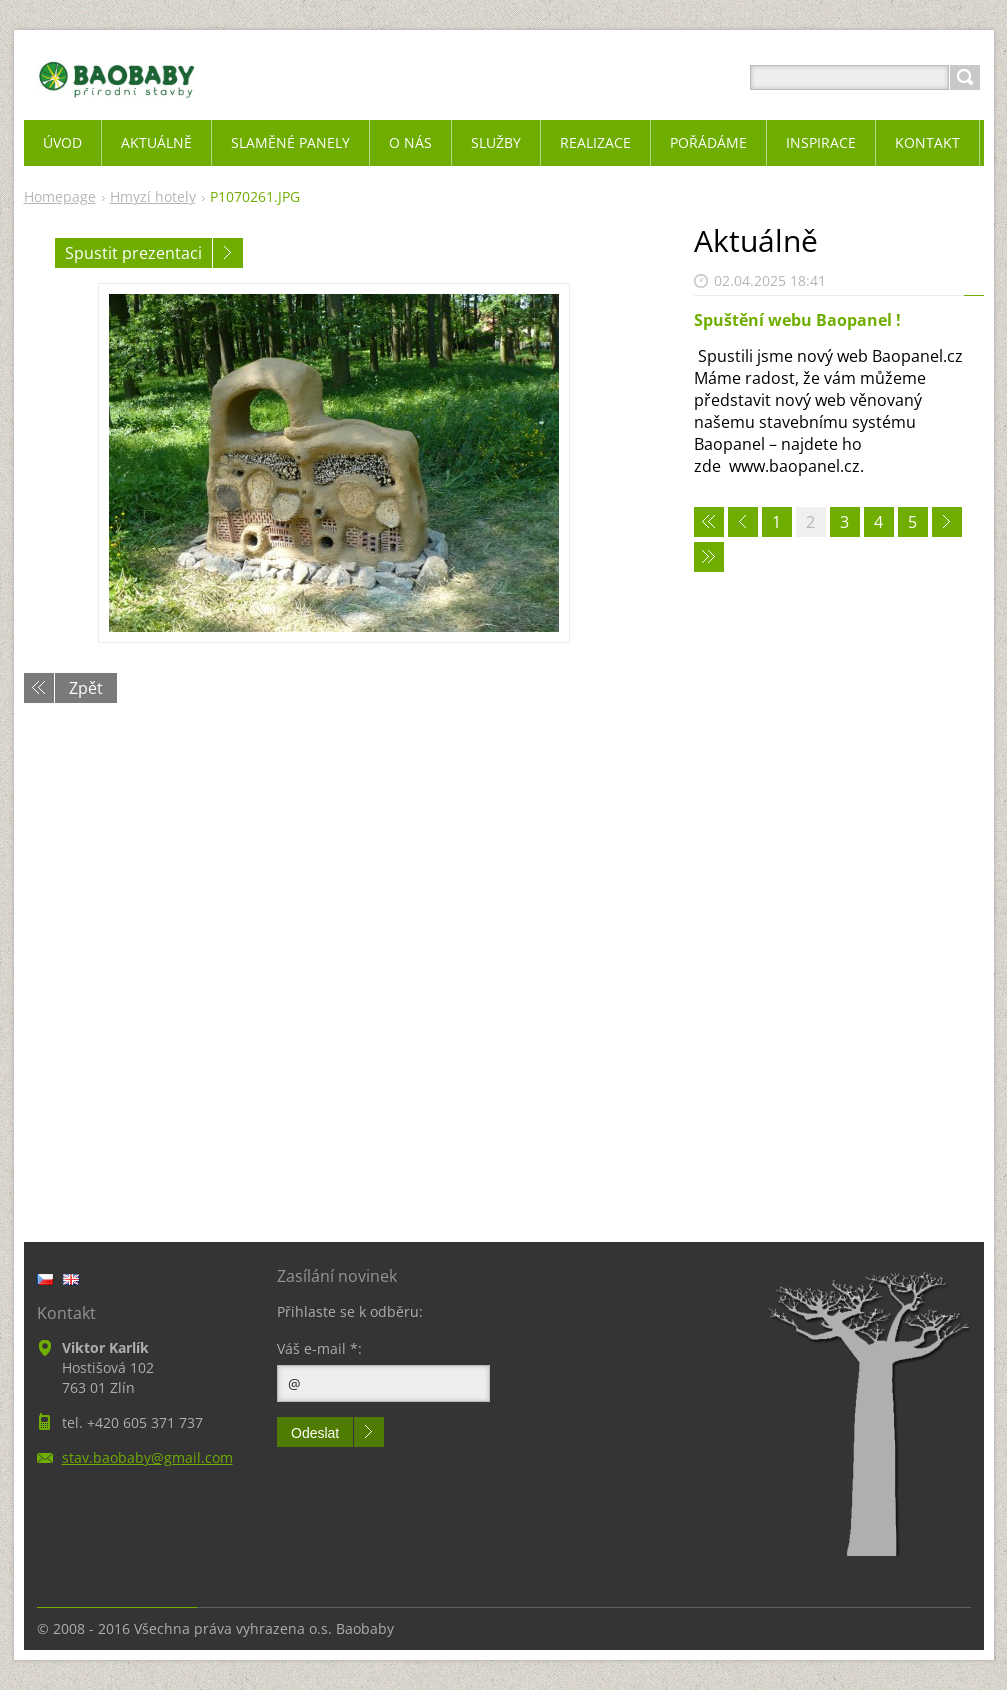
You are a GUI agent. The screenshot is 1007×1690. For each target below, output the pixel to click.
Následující (228, 253)
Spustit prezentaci (133, 253)
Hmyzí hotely (153, 196)
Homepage (60, 196)
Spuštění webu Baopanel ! (797, 320)
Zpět (86, 688)
